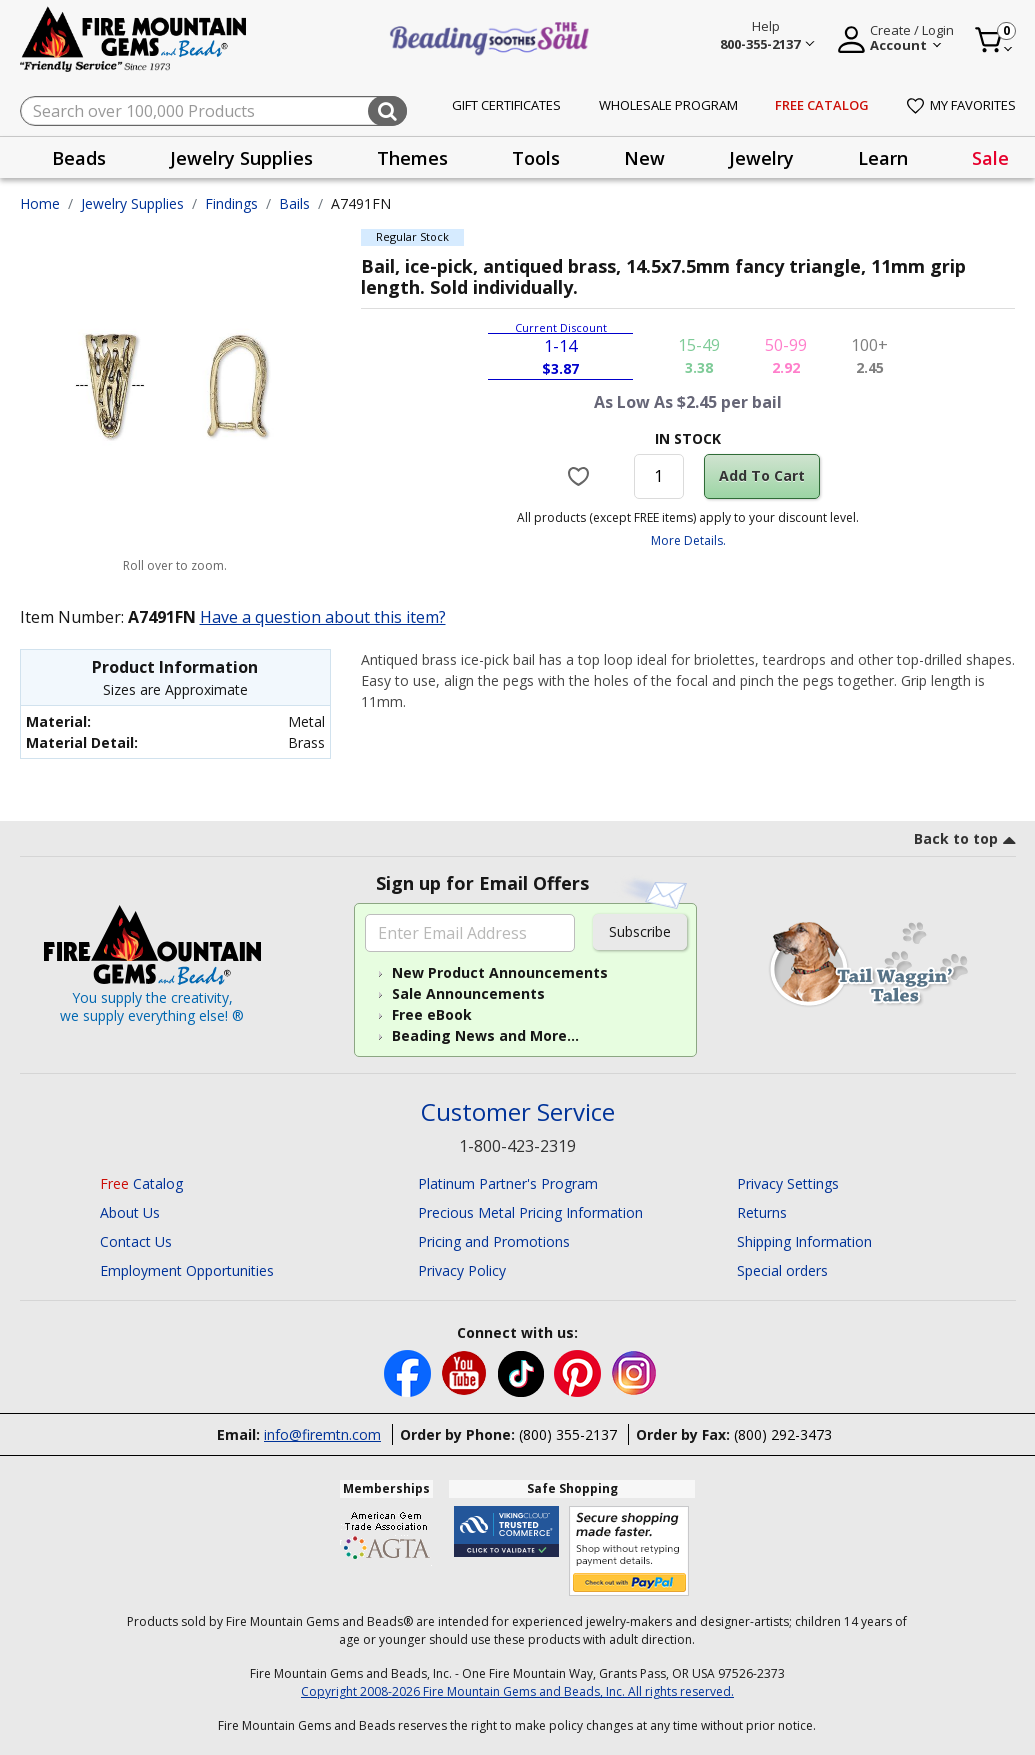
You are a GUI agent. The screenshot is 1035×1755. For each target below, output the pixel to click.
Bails (294, 203)
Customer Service (518, 1112)
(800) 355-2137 (568, 1434)
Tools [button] (536, 158)
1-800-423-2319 (517, 1146)
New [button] (644, 158)
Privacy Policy (462, 1270)
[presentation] (79, 157)
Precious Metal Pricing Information (530, 1212)
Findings (231, 203)
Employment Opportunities (187, 1270)
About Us (130, 1212)
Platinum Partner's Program (508, 1183)
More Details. (688, 540)
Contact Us (136, 1241)
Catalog (141, 1183)
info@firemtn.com (322, 1434)
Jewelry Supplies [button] (241, 158)
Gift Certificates (506, 105)
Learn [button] (883, 158)
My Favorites (961, 105)
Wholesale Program (668, 105)
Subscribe (640, 931)
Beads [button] (79, 158)
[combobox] (213, 111)
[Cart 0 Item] (994, 40)
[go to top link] (965, 842)
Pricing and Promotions (494, 1241)
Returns (762, 1212)
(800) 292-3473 (783, 1434)
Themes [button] (412, 158)
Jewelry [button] (761, 158)
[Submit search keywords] (387, 111)
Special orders (782, 1270)
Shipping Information (804, 1241)
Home (40, 203)
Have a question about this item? (323, 617)
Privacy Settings (788, 1183)
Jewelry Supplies (132, 203)
